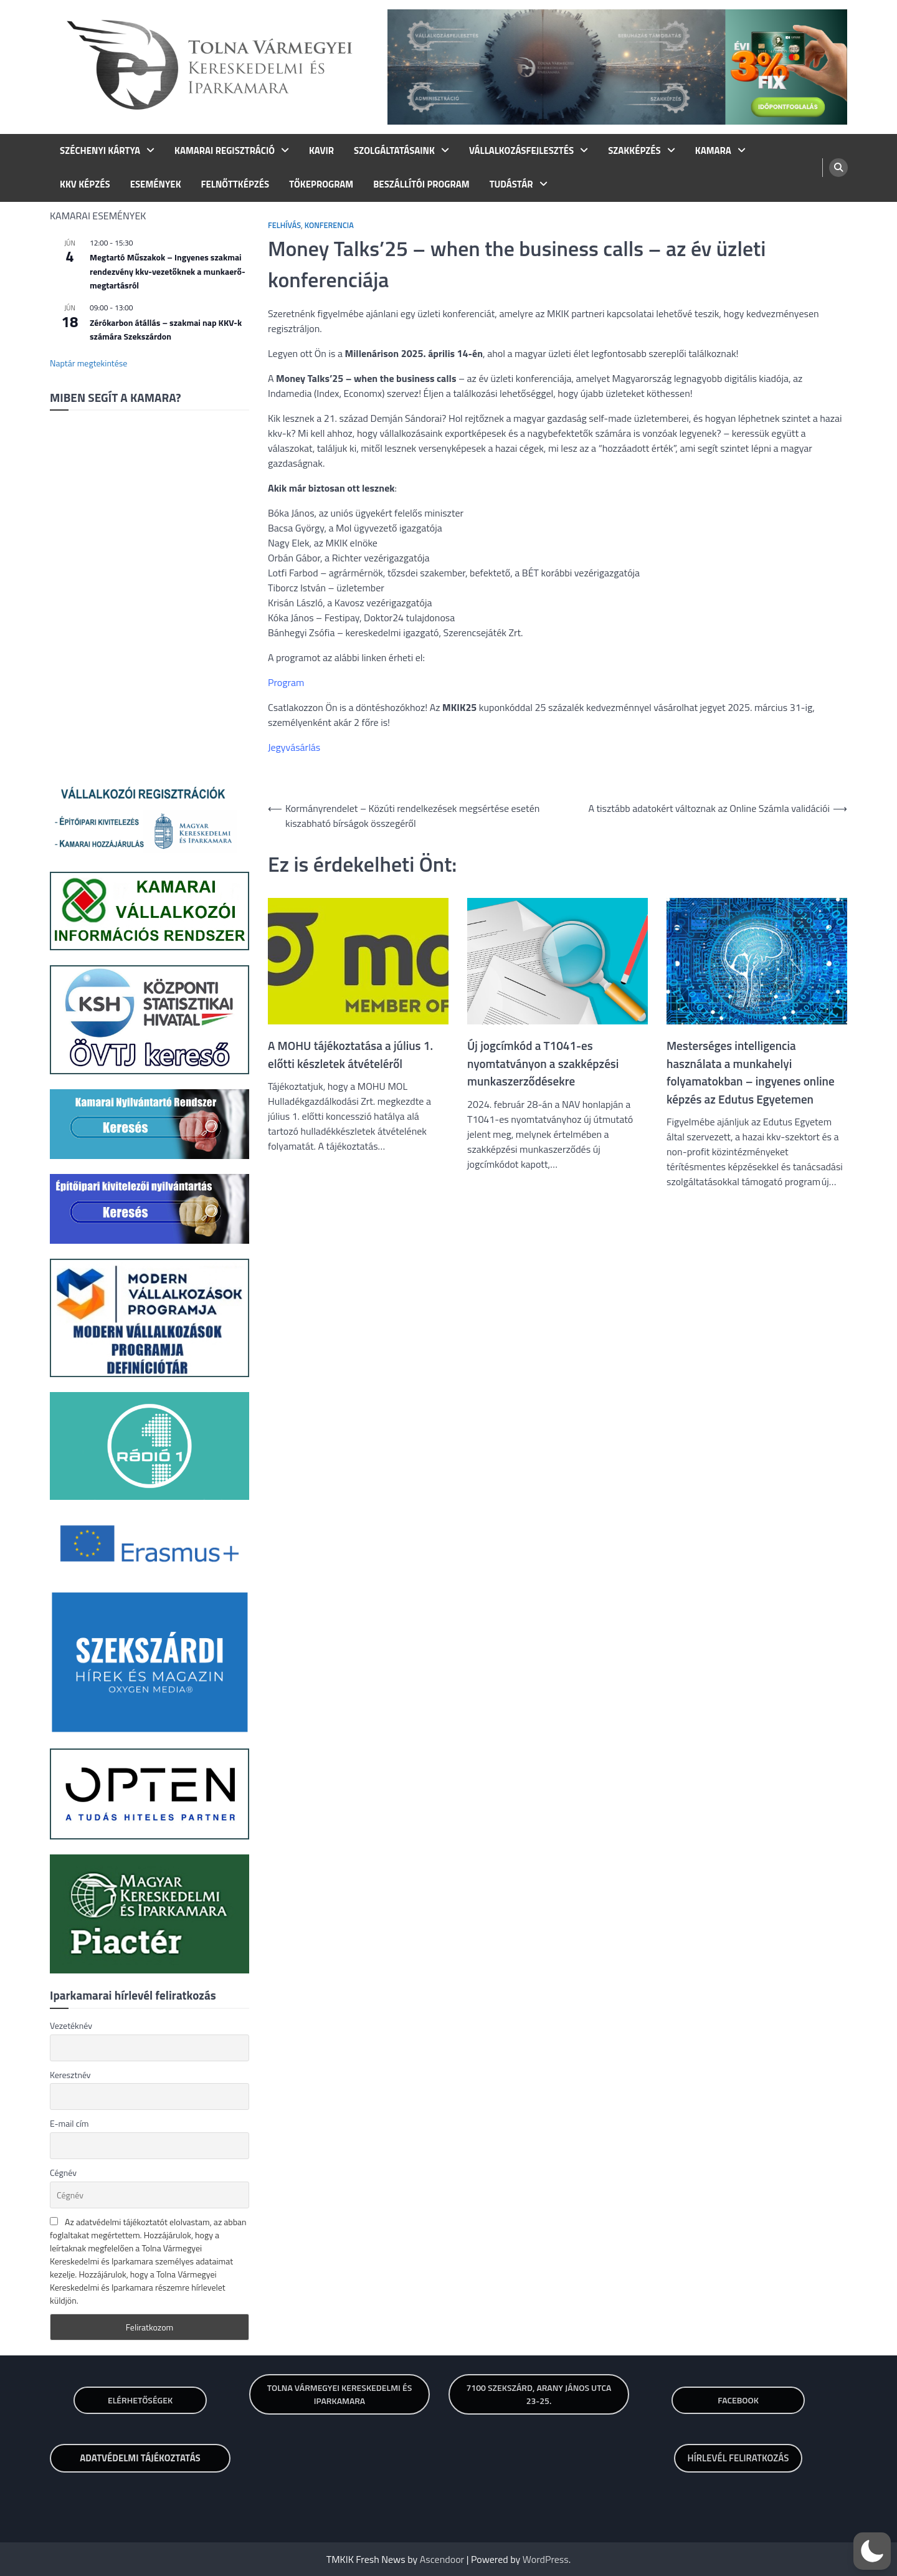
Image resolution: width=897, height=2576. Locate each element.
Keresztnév (70, 2074)
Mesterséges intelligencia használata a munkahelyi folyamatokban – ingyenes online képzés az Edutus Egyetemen (751, 1072)
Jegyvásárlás (294, 747)
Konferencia (329, 225)
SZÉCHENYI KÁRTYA (100, 151)
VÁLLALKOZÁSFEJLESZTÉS (521, 151)
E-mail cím (69, 2123)
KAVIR (321, 151)
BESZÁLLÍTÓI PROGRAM (421, 184)
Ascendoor (442, 2559)
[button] (872, 2551)
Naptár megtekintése (88, 363)
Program (286, 682)
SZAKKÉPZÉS (634, 151)
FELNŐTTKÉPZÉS (235, 184)
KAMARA (713, 151)
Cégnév (63, 2172)
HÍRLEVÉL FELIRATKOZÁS (738, 2458)
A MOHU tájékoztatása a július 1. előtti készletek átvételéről (350, 1054)
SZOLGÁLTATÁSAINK (394, 151)
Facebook (738, 2400)
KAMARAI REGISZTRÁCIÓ (224, 151)
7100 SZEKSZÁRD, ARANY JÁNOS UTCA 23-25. (538, 2394)
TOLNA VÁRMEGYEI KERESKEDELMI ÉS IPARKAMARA (339, 2394)
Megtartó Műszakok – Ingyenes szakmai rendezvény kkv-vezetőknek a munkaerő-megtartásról (167, 271)
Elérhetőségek (140, 2400)
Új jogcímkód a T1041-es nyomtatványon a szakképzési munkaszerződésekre (543, 1063)
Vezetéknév (71, 2025)
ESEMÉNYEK (155, 184)
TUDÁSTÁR (511, 184)
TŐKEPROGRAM (321, 184)
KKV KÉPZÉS (85, 184)
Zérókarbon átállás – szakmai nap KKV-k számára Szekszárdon (166, 329)
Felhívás (284, 225)
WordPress (546, 2559)
